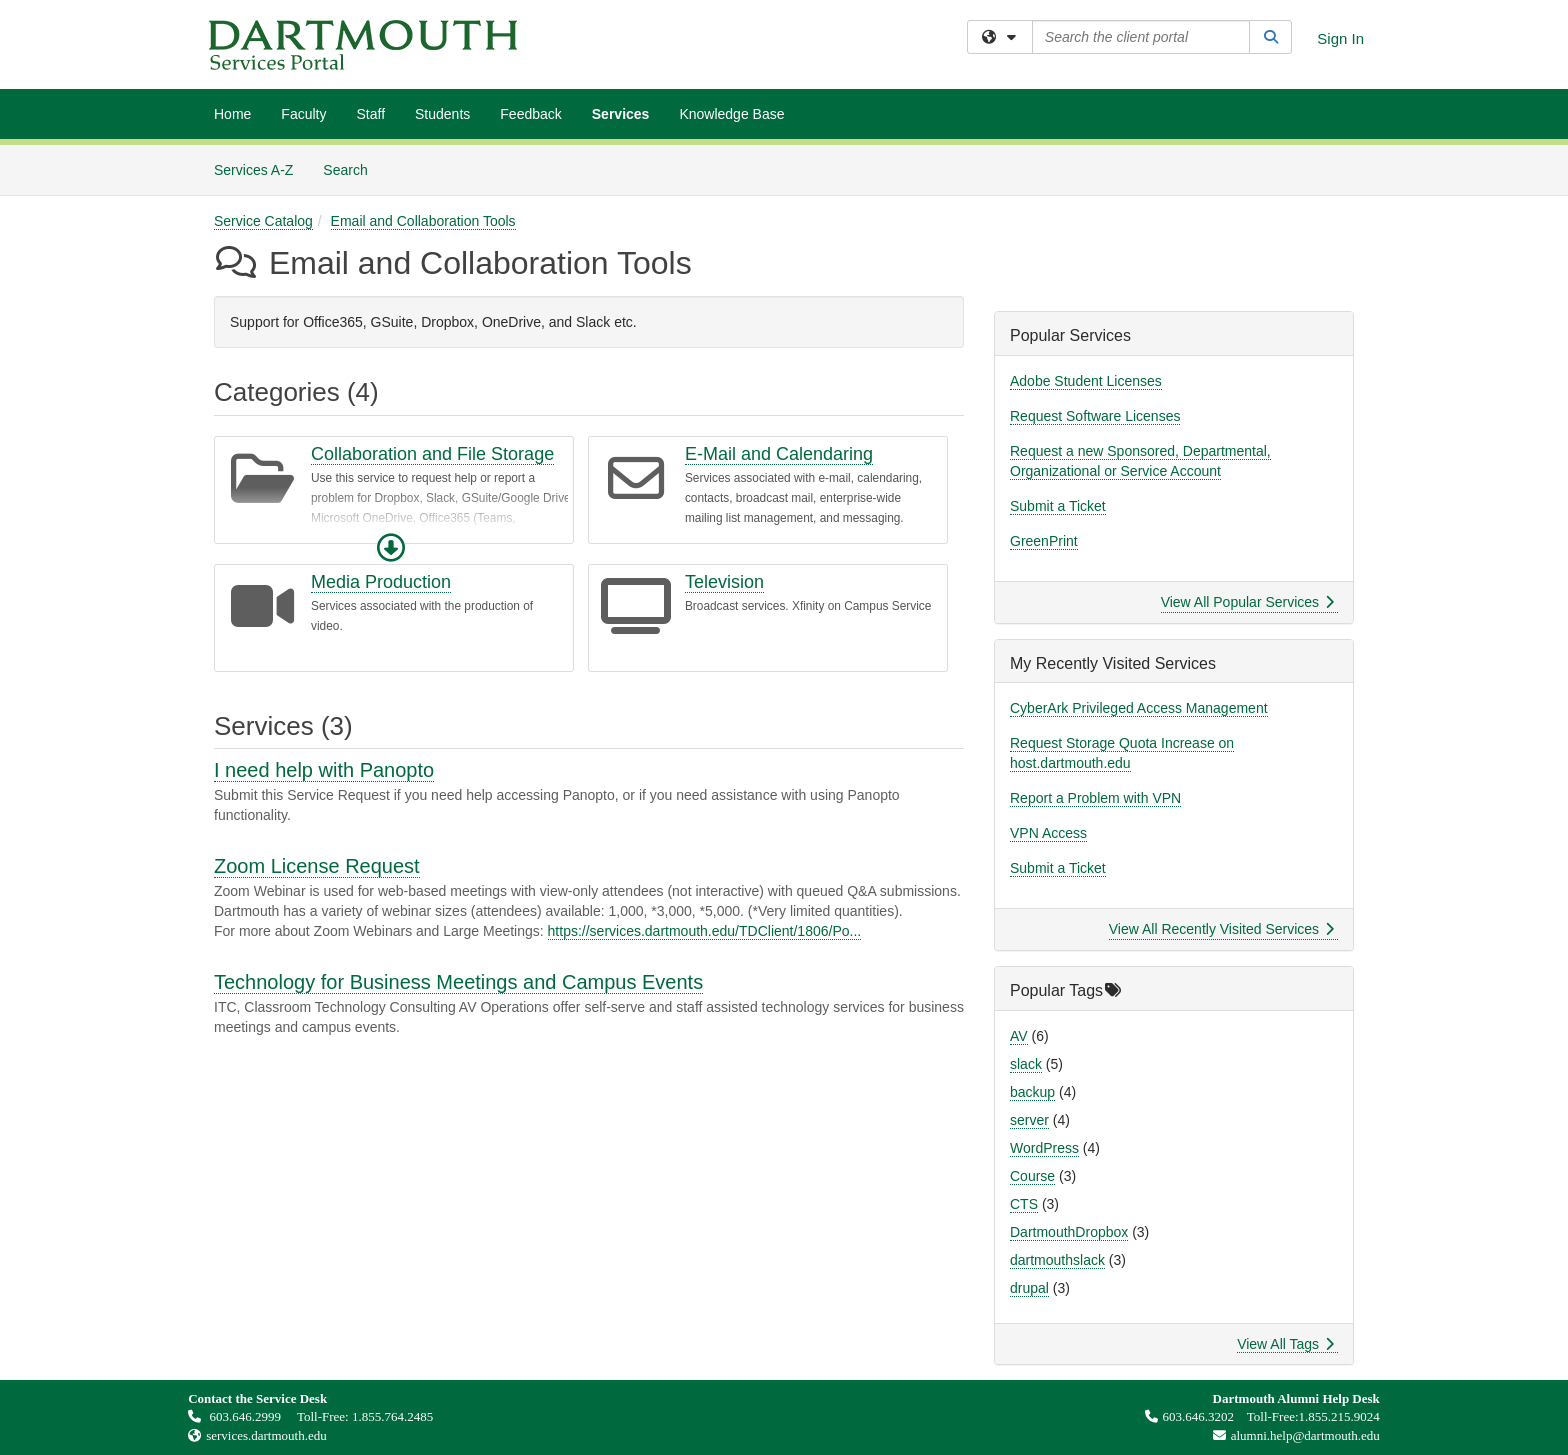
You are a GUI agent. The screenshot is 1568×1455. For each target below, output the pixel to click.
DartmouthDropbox (1069, 1232)
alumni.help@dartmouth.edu (1291, 1435)
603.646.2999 (236, 1416)
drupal (1029, 1288)
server (1029, 1120)
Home (232, 114)
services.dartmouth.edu (266, 1435)
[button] (391, 548)
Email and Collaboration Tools (423, 221)
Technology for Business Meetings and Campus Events (458, 982)
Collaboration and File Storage (432, 454)
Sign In (1340, 38)
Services (621, 114)
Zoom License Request (317, 866)
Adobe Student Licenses (1086, 381)
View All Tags (1285, 1344)
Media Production (381, 582)
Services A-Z (253, 170)
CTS (1024, 1204)
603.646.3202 (1190, 1416)
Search (352, 168)
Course (1032, 1176)
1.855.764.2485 (392, 1416)
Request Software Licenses (1095, 416)
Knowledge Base (731, 114)
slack (1026, 1064)
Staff (370, 114)
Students (442, 114)
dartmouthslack (1057, 1260)
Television (724, 582)
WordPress (1044, 1148)
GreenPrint (1044, 541)
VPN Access (1048, 833)
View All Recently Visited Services (1221, 929)
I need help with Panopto (324, 770)
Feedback (530, 114)
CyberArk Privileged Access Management (1139, 708)
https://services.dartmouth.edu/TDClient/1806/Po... (705, 931)
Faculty (303, 114)
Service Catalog (263, 221)
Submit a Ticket (1058, 506)
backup (1032, 1092)
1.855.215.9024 (1339, 1416)
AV (1019, 1036)
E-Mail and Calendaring (779, 454)
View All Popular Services (1247, 602)
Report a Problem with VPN (1095, 798)
